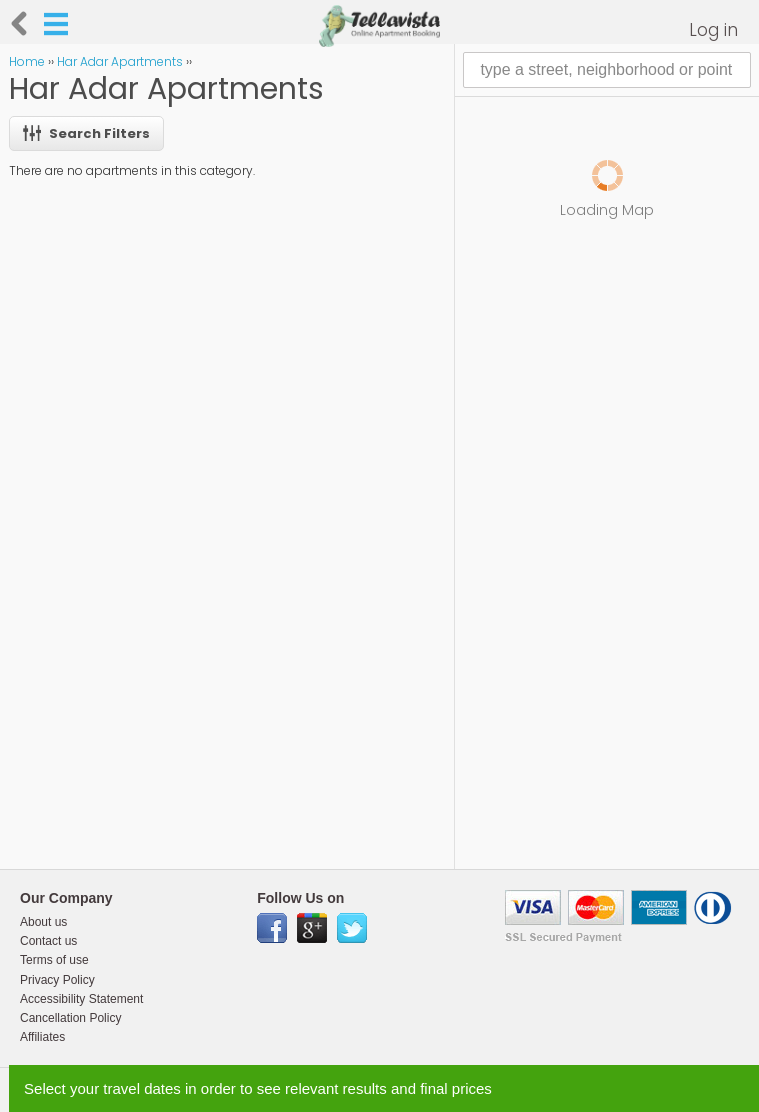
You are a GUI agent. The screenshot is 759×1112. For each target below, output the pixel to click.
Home (27, 61)
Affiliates (42, 1037)
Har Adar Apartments (120, 61)
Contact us (48, 941)
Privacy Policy (57, 980)
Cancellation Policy (70, 1018)
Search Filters (86, 133)
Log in (713, 30)
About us (43, 922)
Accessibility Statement (81, 999)
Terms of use (54, 960)
